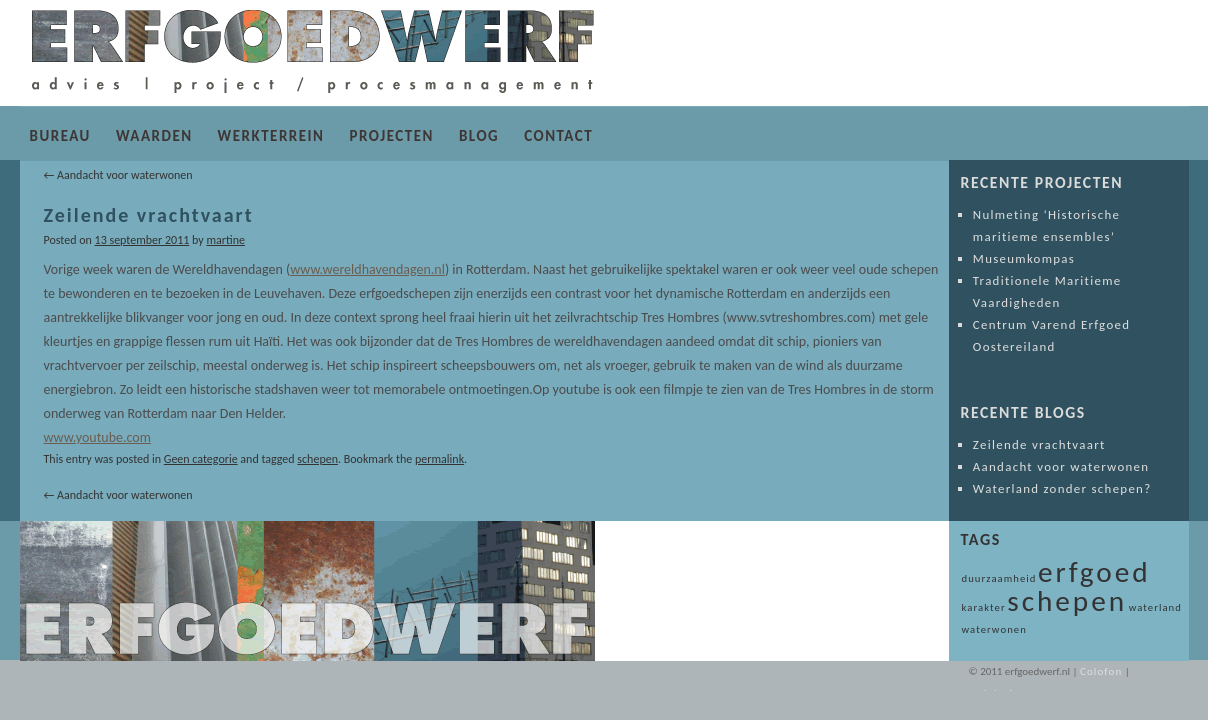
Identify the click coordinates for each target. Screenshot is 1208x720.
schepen (317, 459)
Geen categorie (201, 459)
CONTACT (558, 136)
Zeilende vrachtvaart (1039, 444)
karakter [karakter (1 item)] (984, 607)
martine (225, 240)
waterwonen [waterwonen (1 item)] (994, 629)
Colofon (1101, 671)
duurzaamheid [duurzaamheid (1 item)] (999, 578)
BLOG (479, 136)
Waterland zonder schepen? (1062, 488)
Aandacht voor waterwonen (118, 175)
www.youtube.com (97, 437)
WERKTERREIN (271, 136)
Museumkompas (1024, 258)
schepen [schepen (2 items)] (1067, 601)
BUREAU (60, 136)
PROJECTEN (391, 136)
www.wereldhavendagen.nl (367, 269)
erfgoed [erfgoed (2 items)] (1094, 572)
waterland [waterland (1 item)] (1155, 607)
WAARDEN (154, 136)
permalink (439, 459)
